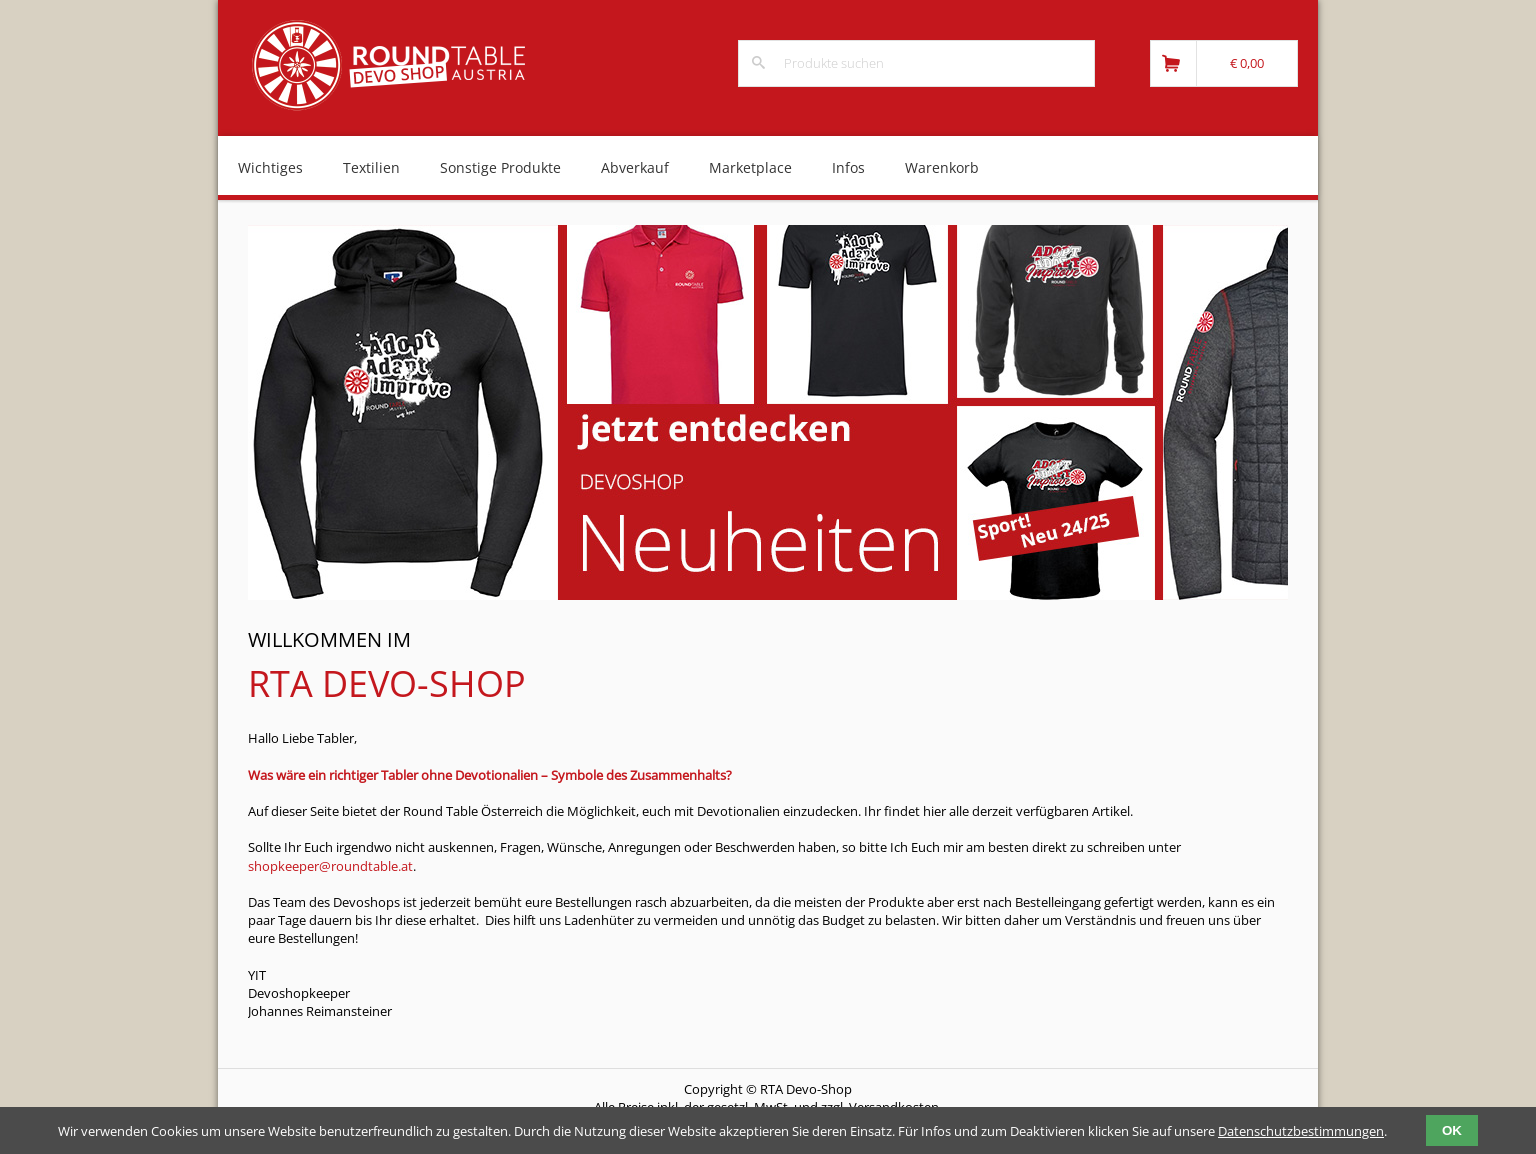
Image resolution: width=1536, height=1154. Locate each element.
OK (1452, 1130)
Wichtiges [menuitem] (270, 167)
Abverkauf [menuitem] (635, 167)
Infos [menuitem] (848, 167)
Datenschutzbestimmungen (1301, 1131)
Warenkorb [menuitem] (942, 167)
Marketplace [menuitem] (750, 167)
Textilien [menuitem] (371, 167)
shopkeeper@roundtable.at (330, 866)
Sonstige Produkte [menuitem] (500, 167)
